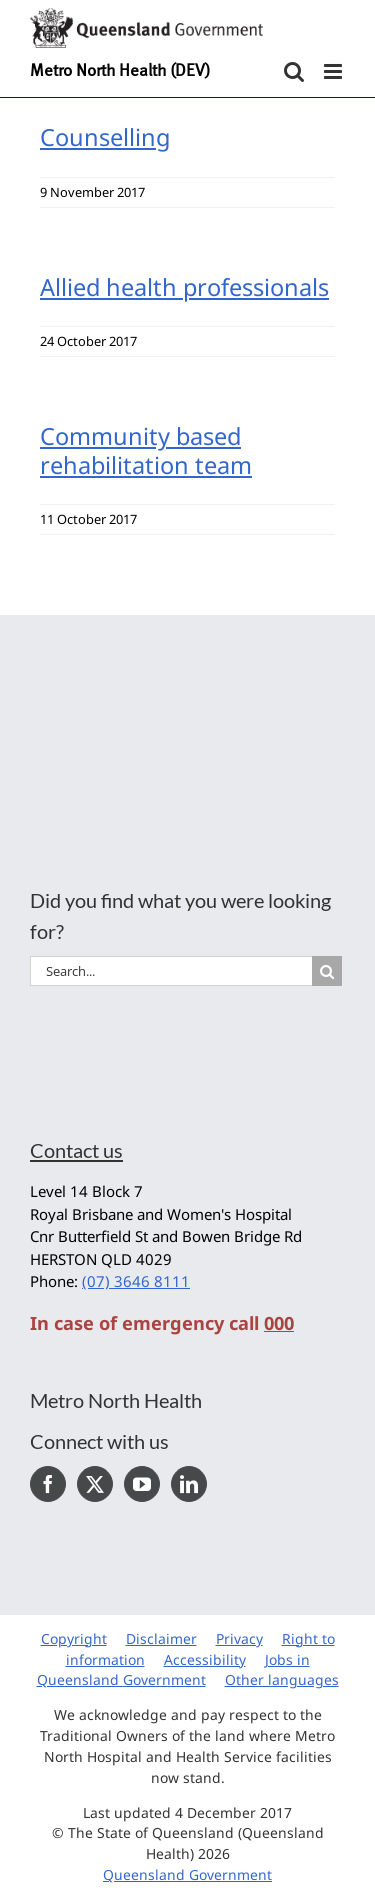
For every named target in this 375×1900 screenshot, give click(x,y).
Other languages (282, 1679)
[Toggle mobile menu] (334, 71)
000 (279, 1323)
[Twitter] (95, 1484)
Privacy (239, 1638)
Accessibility (205, 1659)
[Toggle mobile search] (294, 71)
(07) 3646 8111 (136, 1281)
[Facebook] (48, 1484)
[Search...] (171, 971)
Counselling (105, 137)
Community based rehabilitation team (146, 450)
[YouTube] (142, 1484)
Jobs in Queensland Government (173, 1670)
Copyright (74, 1638)
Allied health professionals (184, 287)
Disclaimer (161, 1638)
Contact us (76, 1150)
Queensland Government (187, 1874)
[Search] (327, 971)
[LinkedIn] (189, 1484)
